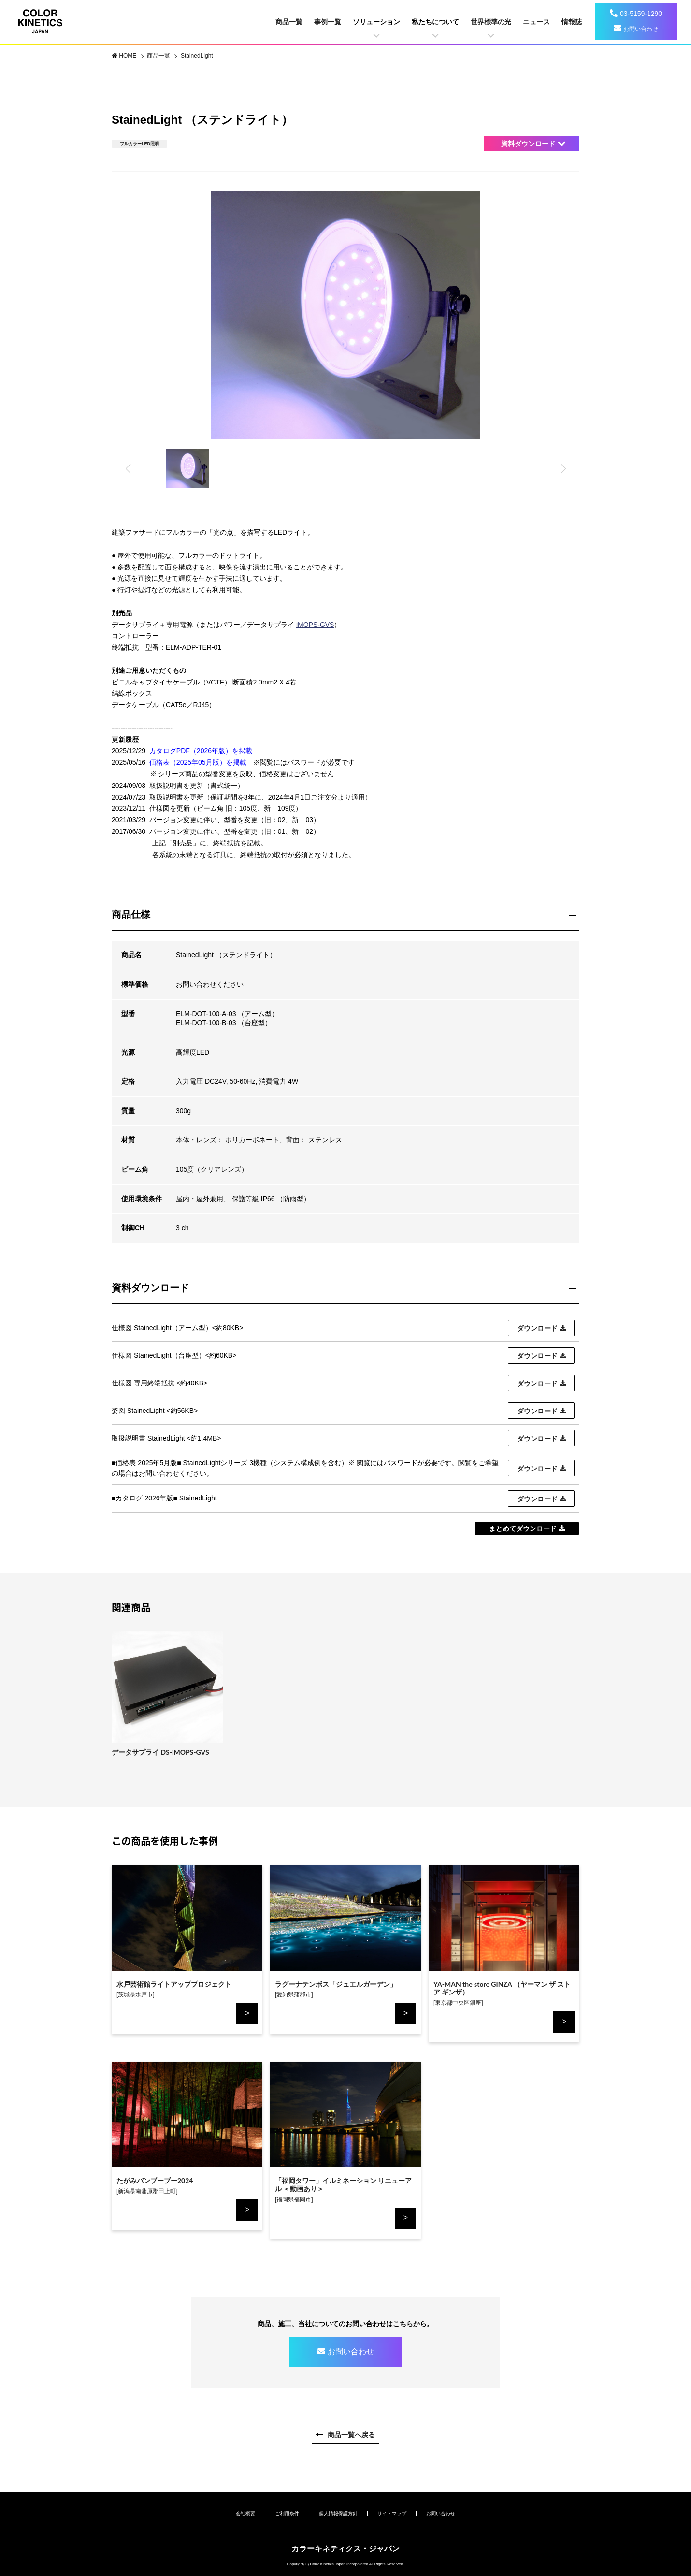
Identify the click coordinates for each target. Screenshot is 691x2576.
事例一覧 (327, 22)
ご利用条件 (287, 2513)
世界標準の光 (491, 22)
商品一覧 (288, 22)
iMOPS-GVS (315, 624)
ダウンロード (537, 1328)
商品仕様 (131, 914)
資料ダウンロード (528, 143)
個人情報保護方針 (338, 2513)
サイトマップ (391, 2513)
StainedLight (197, 55)
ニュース (536, 22)
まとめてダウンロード (523, 1528)
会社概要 (245, 2513)
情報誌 (571, 22)
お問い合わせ (640, 29)
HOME (128, 55)
